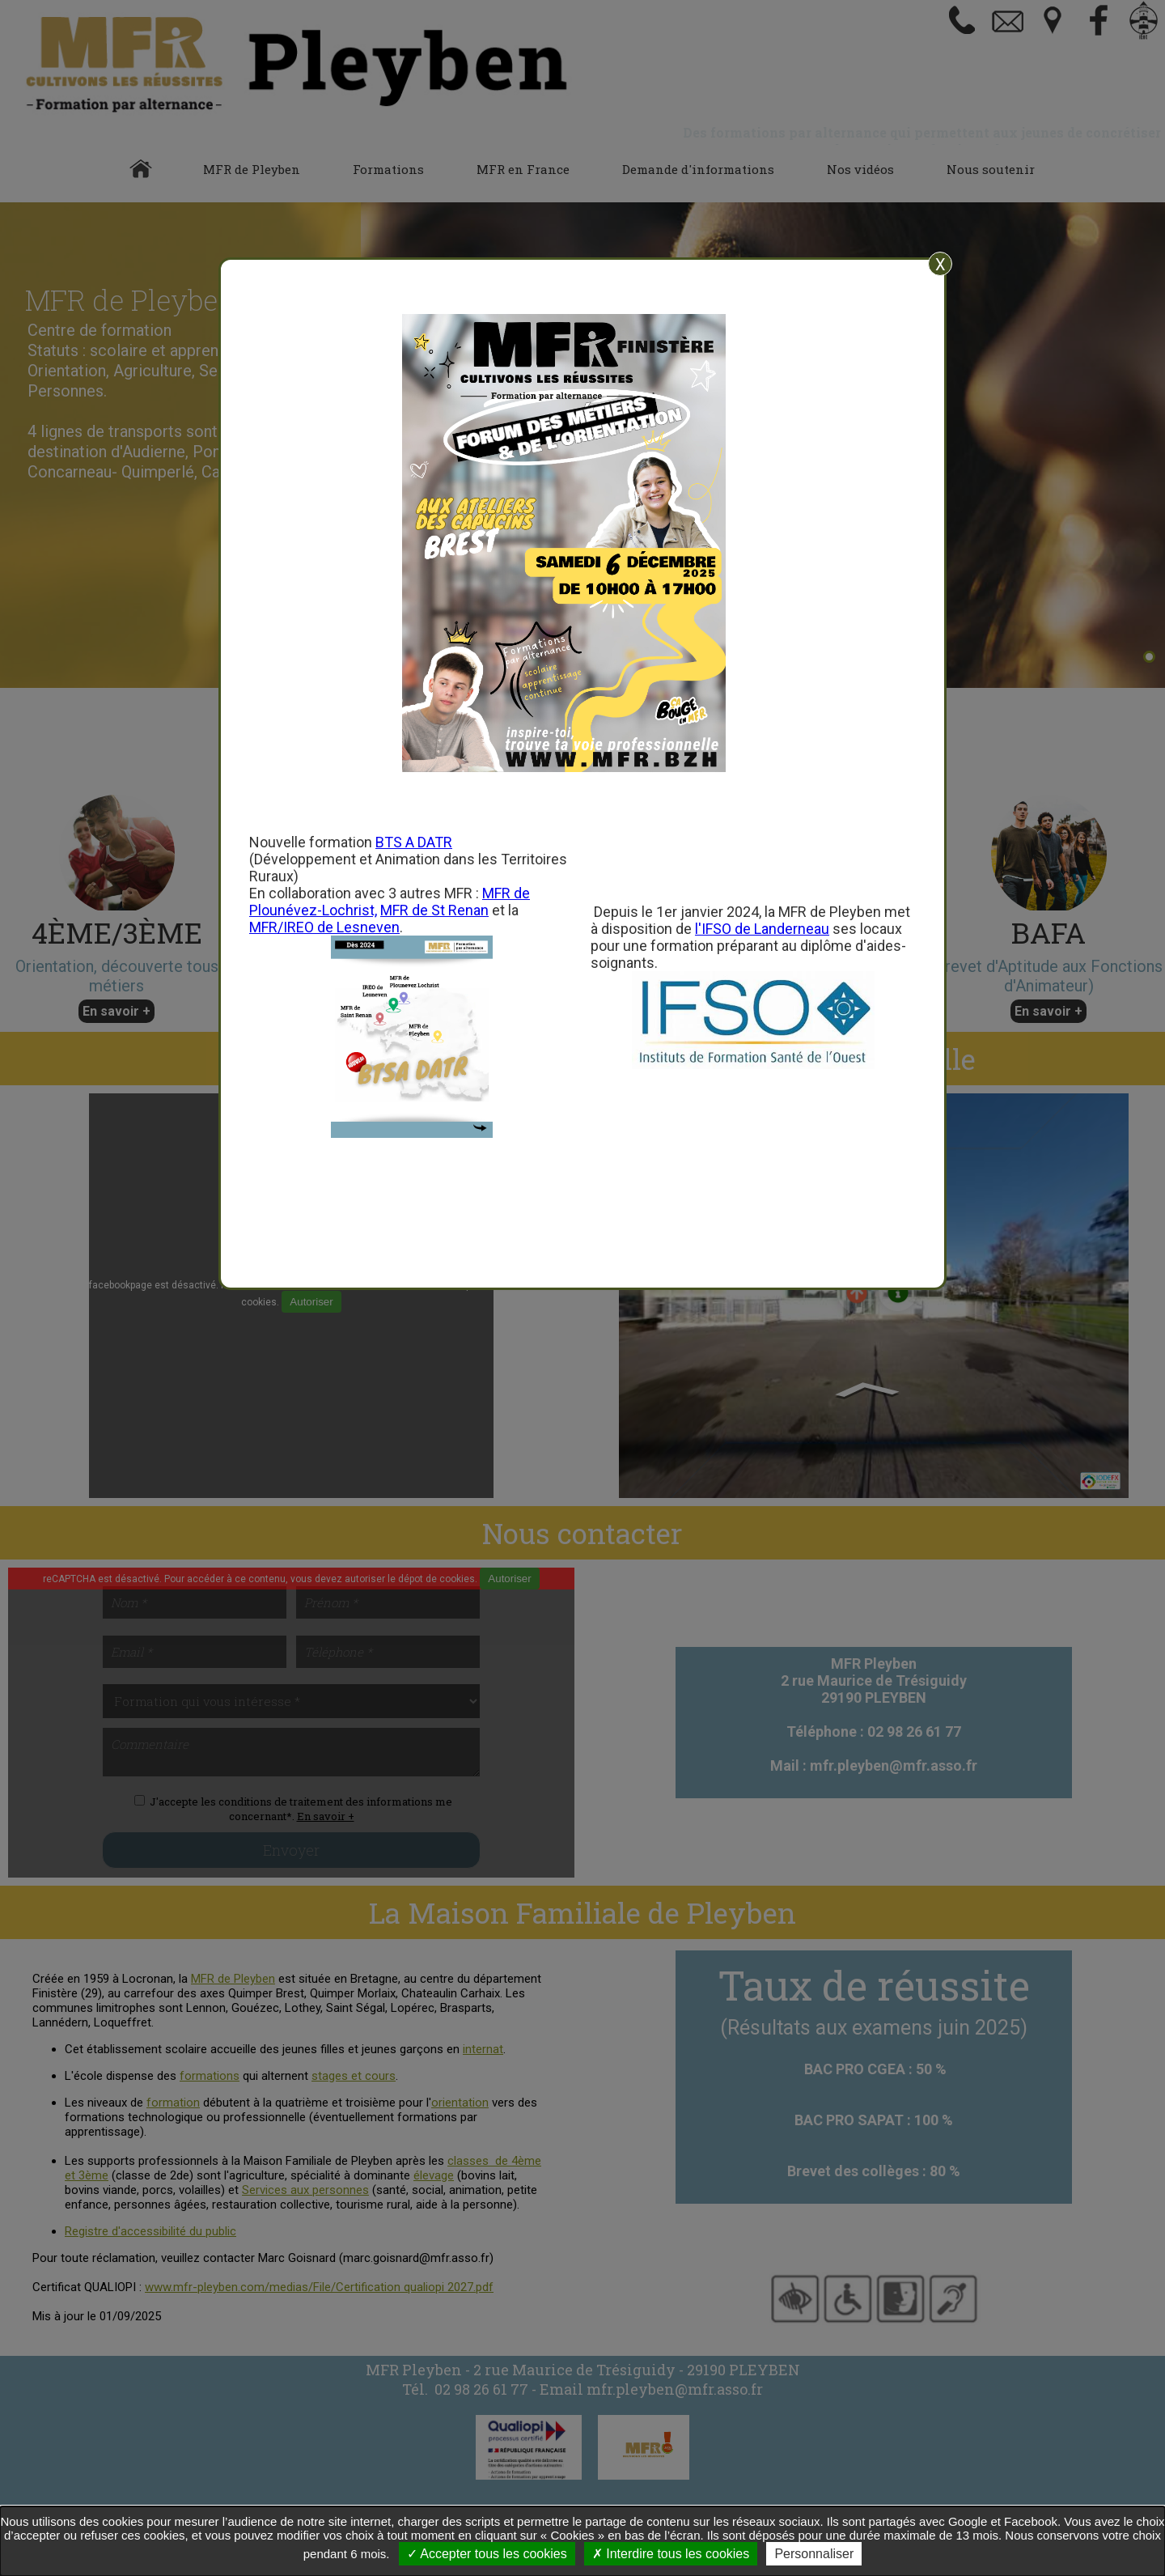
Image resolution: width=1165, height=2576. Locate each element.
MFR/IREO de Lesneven (324, 927)
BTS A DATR (413, 842)
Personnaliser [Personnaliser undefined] (814, 2554)
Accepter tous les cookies (487, 2554)
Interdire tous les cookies (670, 2554)
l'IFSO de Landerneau (762, 928)
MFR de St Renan (434, 910)
